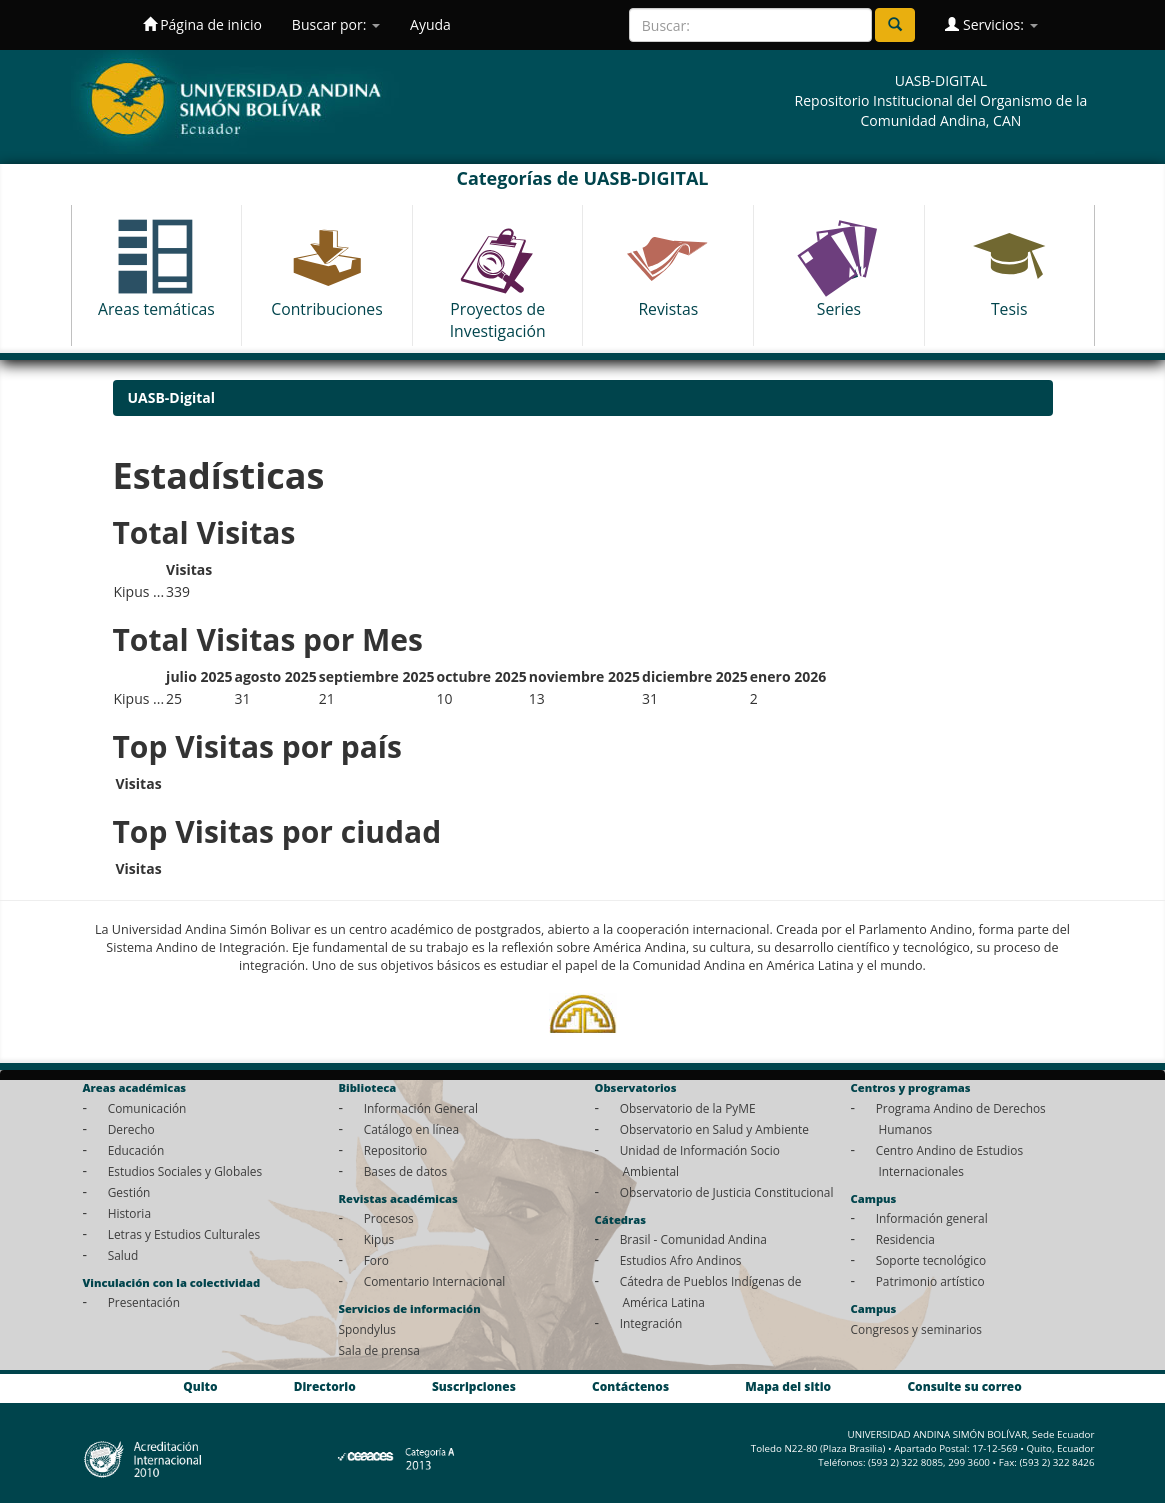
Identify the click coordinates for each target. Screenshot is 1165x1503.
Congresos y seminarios (916, 1329)
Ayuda (430, 24)
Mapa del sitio (788, 1386)
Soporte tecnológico (931, 1260)
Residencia (905, 1239)
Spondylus (367, 1329)
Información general (932, 1218)
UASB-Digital (172, 397)
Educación (136, 1150)
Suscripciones (474, 1386)
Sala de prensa (379, 1350)
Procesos (389, 1218)
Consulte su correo (964, 1386)
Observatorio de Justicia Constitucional (727, 1192)
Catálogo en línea (411, 1129)
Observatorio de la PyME (688, 1108)
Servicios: (991, 24)
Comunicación (147, 1108)
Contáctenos (630, 1386)
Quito (200, 1386)
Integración (651, 1323)
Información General (421, 1108)
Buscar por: (336, 24)
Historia (129, 1213)
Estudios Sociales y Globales (185, 1171)
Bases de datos (405, 1171)
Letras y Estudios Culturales (184, 1234)
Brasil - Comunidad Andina (693, 1239)
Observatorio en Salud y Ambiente (714, 1129)
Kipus (379, 1239)
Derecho (131, 1129)
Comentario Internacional (435, 1281)
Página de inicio (202, 24)
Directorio (325, 1386)
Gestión (129, 1192)
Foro (376, 1260)
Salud (123, 1255)
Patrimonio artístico (930, 1281)
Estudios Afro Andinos (681, 1260)
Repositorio (396, 1150)
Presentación (144, 1302)
